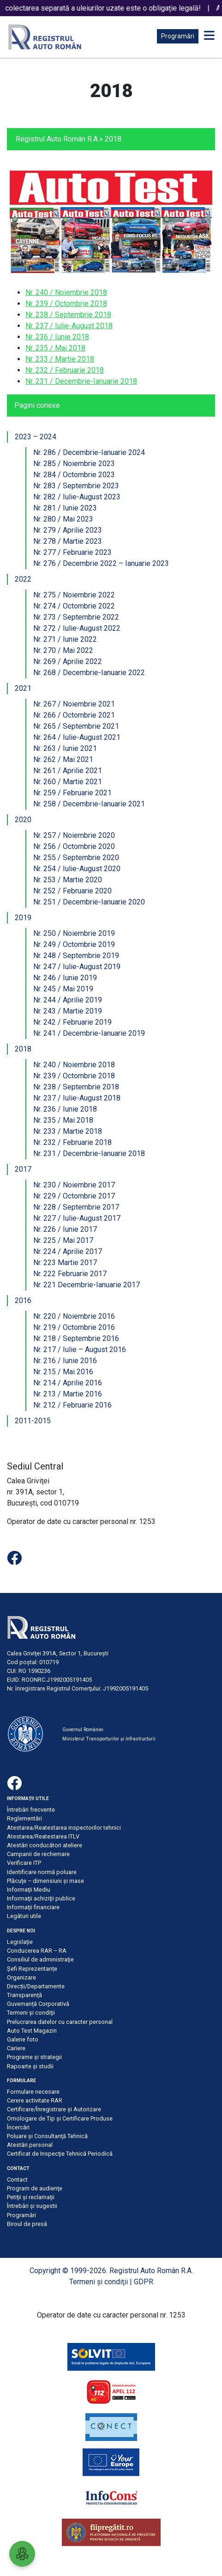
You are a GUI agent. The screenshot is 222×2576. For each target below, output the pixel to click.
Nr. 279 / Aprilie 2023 (67, 530)
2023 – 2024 (35, 436)
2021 (23, 688)
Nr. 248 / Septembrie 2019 (76, 955)
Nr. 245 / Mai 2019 (63, 988)
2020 (23, 819)
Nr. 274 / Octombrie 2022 (74, 606)
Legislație (20, 1941)
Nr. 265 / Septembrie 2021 (76, 726)
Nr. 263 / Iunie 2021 (65, 748)
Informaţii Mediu (28, 1889)
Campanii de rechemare (38, 1854)
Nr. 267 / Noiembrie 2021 (74, 704)
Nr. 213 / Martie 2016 (67, 1393)
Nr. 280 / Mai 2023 (63, 519)
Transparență (24, 1995)
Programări (177, 36)
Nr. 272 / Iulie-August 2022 (76, 628)
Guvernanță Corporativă (38, 2003)
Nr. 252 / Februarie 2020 (72, 890)
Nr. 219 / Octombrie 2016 (74, 1327)
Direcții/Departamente (36, 1986)
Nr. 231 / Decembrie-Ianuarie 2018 (81, 381)
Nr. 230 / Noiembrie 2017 (74, 1184)
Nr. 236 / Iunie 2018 (57, 336)
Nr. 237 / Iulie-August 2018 (69, 325)
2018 (23, 1049)
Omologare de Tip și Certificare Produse (60, 2118)
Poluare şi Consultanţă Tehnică (47, 2136)
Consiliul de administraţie (40, 1959)
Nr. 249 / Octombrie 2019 (74, 944)
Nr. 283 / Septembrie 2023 (76, 485)
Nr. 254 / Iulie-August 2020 (76, 868)
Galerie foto (22, 2039)
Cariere (16, 2048)
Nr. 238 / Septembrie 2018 (68, 314)
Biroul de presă (27, 2223)
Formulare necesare (33, 2091)
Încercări (18, 2127)
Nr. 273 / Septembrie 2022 (76, 617)
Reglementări (24, 1818)
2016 (23, 1300)
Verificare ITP (24, 1862)
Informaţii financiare (33, 1907)
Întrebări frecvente (31, 1809)
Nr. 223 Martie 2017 (65, 1262)
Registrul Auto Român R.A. (57, 139)
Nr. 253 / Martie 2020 (67, 879)
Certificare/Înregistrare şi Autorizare (54, 2109)
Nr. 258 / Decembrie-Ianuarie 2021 (89, 803)
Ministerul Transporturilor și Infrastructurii (109, 1739)
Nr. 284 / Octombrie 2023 (74, 474)
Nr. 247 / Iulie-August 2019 (76, 966)
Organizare (21, 1977)
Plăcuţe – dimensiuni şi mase (45, 1880)
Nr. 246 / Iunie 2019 (65, 977)
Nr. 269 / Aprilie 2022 (67, 661)
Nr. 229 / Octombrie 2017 (74, 1196)
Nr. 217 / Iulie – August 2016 (79, 1349)
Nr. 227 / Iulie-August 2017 (76, 1218)
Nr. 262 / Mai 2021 (63, 759)
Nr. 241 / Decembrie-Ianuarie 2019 (89, 1033)
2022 (23, 579)
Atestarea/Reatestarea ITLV (43, 1836)
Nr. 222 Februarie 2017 (70, 1273)
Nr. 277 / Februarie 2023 (72, 552)
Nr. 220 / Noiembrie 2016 (74, 1316)
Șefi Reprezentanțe (32, 1968)
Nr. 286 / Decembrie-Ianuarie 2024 (89, 452)
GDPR (143, 2281)
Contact (17, 2179)
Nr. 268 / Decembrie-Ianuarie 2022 (89, 672)
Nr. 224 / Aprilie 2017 (67, 1251)
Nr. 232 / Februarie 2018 (64, 370)
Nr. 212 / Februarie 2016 (72, 1405)
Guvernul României (82, 1730)
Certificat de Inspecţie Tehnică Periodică (60, 2153)
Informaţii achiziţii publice (41, 1898)
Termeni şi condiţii (31, 2012)
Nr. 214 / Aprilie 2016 (67, 1382)
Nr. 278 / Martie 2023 (67, 541)
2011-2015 (33, 1420)
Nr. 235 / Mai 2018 (55, 348)
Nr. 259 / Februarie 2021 (72, 792)
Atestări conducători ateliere (44, 1845)
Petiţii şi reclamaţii (30, 2197)
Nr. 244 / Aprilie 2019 (67, 1000)
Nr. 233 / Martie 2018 (59, 359)
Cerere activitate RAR (34, 2100)
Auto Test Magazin (32, 2030)
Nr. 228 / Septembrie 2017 (76, 1207)
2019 (23, 917)
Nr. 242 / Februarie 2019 (72, 1022)
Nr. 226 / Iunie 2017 (65, 1229)
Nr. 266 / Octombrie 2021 (74, 715)
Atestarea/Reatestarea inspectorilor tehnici (64, 1827)
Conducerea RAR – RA (36, 1950)
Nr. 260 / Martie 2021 (67, 781)
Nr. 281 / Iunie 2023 (65, 508)
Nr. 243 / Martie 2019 (67, 1011)
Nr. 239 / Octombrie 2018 (66, 303)
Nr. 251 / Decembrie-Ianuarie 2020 (89, 902)
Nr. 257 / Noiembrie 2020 (74, 835)
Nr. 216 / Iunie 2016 (65, 1360)
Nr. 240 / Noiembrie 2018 (66, 292)
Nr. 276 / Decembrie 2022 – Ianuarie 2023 (101, 563)
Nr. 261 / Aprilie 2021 (67, 770)
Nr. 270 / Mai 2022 (63, 650)
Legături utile (24, 1915)
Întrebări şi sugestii (32, 2205)
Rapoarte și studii (30, 2066)
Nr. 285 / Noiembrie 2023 (74, 463)
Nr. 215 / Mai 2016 (63, 1371)
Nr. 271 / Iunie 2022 (65, 639)
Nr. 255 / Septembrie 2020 (76, 857)
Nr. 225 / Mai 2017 (63, 1240)
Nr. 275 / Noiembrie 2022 (74, 594)
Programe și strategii (34, 2056)
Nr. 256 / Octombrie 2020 (74, 846)
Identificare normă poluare (42, 1872)
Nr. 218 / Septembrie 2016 (76, 1338)
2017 (23, 1169)
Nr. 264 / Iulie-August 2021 (76, 737)
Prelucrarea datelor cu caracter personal (60, 2021)
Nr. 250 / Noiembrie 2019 (74, 933)
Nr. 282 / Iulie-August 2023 (76, 496)
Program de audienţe (34, 2188)
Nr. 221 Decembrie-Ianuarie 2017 (86, 1284)
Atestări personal (30, 2144)
